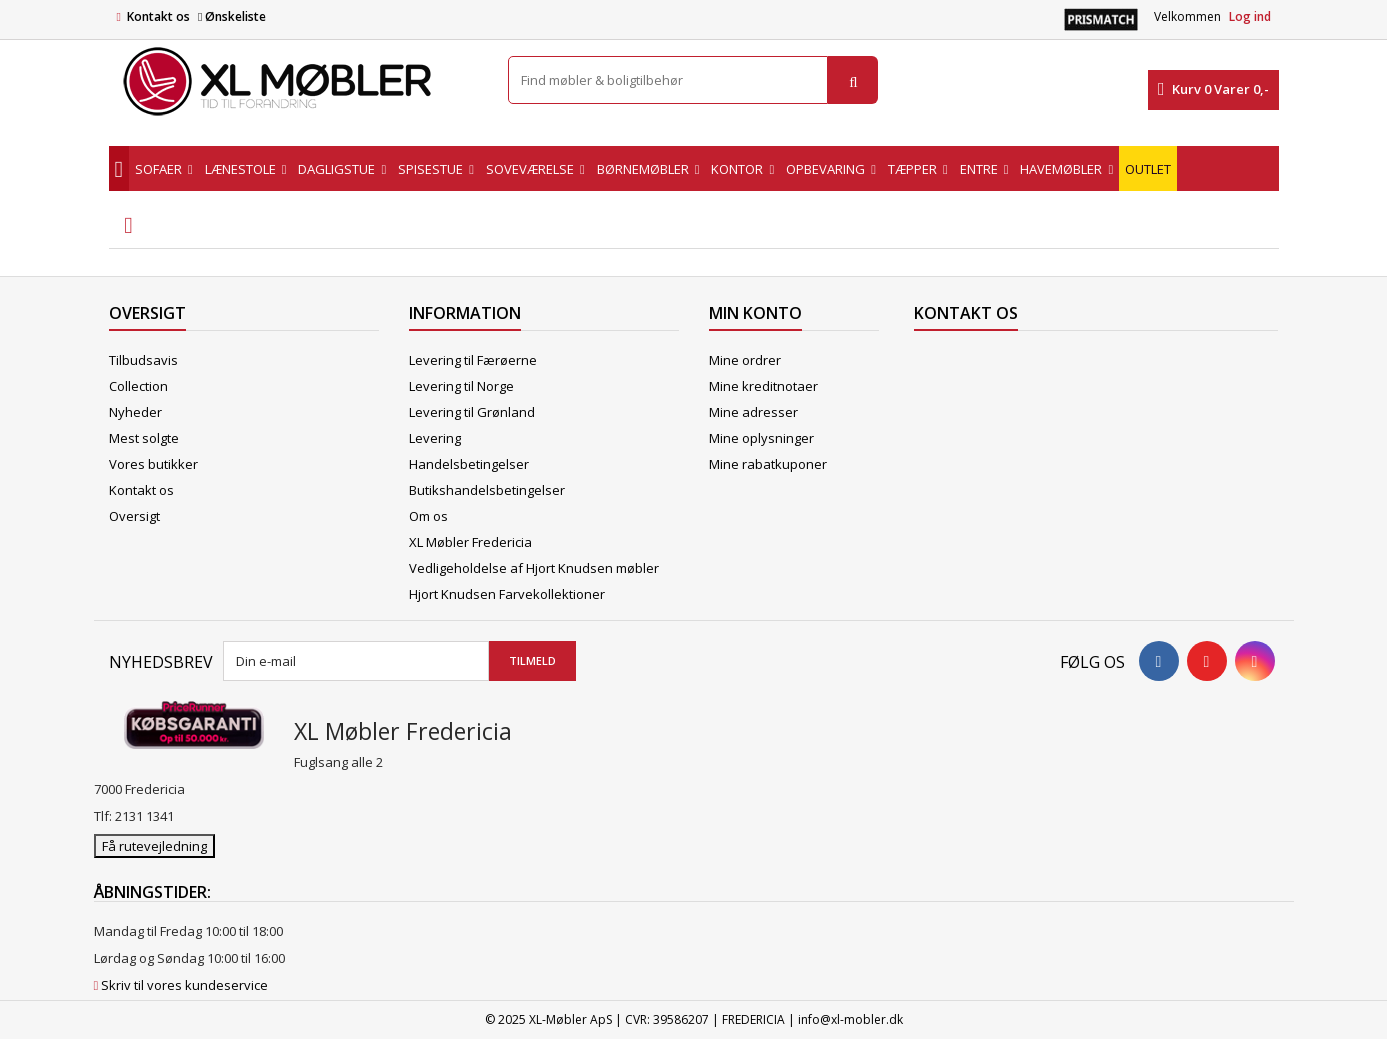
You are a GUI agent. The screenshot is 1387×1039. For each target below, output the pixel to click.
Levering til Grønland (472, 412)
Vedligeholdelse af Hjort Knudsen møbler (534, 568)
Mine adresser (753, 412)
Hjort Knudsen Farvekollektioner (507, 594)
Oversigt (134, 516)
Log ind (1250, 16)
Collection (138, 386)
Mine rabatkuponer (768, 464)
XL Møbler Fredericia (470, 542)
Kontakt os (158, 16)
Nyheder (135, 412)
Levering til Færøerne (473, 360)
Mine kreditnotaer (763, 386)
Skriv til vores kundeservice (184, 985)
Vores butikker (153, 464)
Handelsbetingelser (469, 464)
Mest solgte (144, 438)
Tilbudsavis (143, 360)
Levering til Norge (461, 386)
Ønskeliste (232, 16)
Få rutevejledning (154, 846)
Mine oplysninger (761, 438)
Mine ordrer (745, 360)
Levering (435, 438)
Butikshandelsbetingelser (487, 490)
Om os (428, 516)
